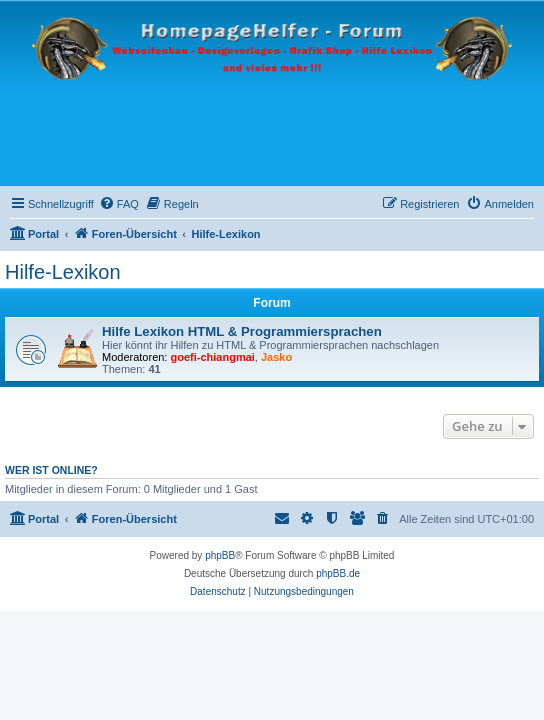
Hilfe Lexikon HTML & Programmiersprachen (242, 331)
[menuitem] (119, 204)
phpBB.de (338, 573)
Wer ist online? (51, 470)
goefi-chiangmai (213, 357)
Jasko (276, 357)
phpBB (220, 555)
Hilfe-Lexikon (63, 272)
